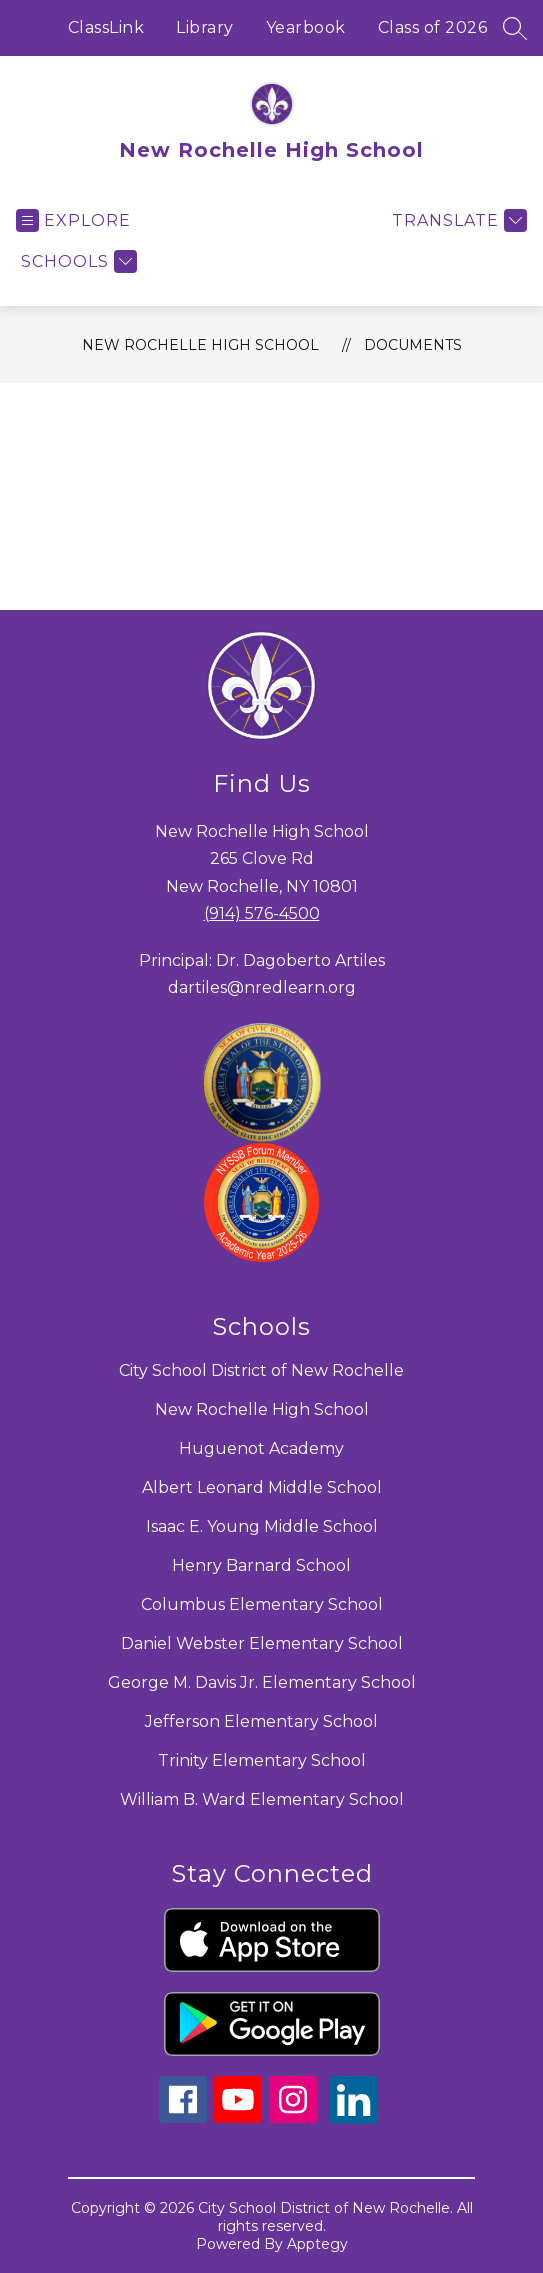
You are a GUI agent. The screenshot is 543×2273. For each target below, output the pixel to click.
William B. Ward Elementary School (262, 1799)
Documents (413, 345)
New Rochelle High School (200, 345)
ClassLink (106, 27)
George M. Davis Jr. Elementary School (262, 1682)
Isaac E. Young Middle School (262, 1526)
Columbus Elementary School (262, 1604)
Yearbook (306, 27)
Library (205, 27)
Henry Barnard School (261, 1565)
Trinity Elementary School (262, 1760)
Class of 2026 (433, 27)
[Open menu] (73, 220)
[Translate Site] (457, 220)
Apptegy (317, 2244)
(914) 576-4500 (262, 913)
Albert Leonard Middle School (262, 1487)
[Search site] (515, 28)
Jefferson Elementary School (261, 1721)
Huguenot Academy (261, 1448)
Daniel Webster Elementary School (262, 1643)
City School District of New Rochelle (261, 1370)
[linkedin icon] (354, 2118)
